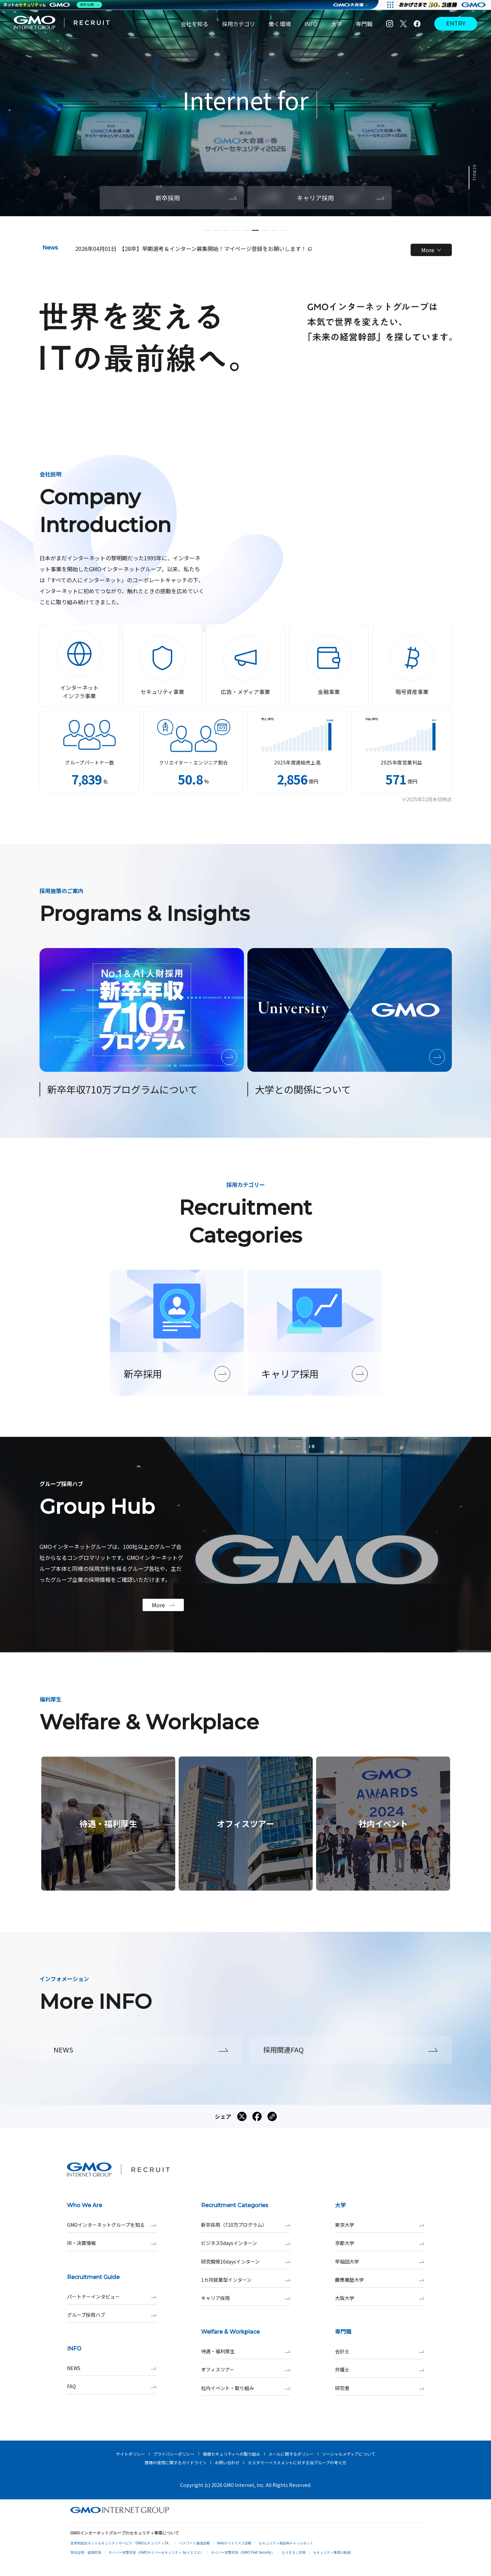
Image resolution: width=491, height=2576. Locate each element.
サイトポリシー (130, 2454)
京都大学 (379, 2243)
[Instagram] (389, 23)
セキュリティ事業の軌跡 (332, 2552)
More (431, 250)
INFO (310, 24)
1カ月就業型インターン (245, 2280)
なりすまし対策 (294, 2552)
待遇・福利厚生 (245, 2351)
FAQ (111, 2386)
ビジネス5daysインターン (245, 2243)
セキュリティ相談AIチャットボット (286, 2543)
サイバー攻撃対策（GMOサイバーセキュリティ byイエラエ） (156, 2552)
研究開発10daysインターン (245, 2261)
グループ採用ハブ (111, 2315)
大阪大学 (379, 2298)
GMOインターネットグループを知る (111, 2225)
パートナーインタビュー (111, 2296)
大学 (336, 24)
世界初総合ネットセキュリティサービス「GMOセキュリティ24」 (121, 2543)
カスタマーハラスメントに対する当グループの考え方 (297, 2462)
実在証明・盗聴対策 (85, 2552)
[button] (207, 230)
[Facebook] (417, 23)
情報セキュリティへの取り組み (231, 2454)
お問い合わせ (227, 2462)
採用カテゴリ (238, 24)
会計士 (379, 2351)
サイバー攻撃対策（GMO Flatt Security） (243, 2552)
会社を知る (194, 24)
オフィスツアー (245, 2369)
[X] (403, 23)
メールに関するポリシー (291, 2454)
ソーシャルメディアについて (348, 2454)
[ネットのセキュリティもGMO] (53, 5)
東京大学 (379, 2225)
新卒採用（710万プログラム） (245, 2225)
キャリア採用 (245, 2298)
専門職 (364, 24)
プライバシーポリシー (173, 2454)
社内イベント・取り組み (245, 2388)
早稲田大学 (379, 2261)
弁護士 (379, 2369)
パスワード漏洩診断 (194, 2543)
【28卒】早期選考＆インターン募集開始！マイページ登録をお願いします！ (215, 248)
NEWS (111, 2368)
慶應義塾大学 (379, 2280)
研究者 (379, 2388)
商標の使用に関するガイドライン (176, 2462)
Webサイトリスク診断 (234, 2543)
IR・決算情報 (111, 2243)
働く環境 (280, 24)
